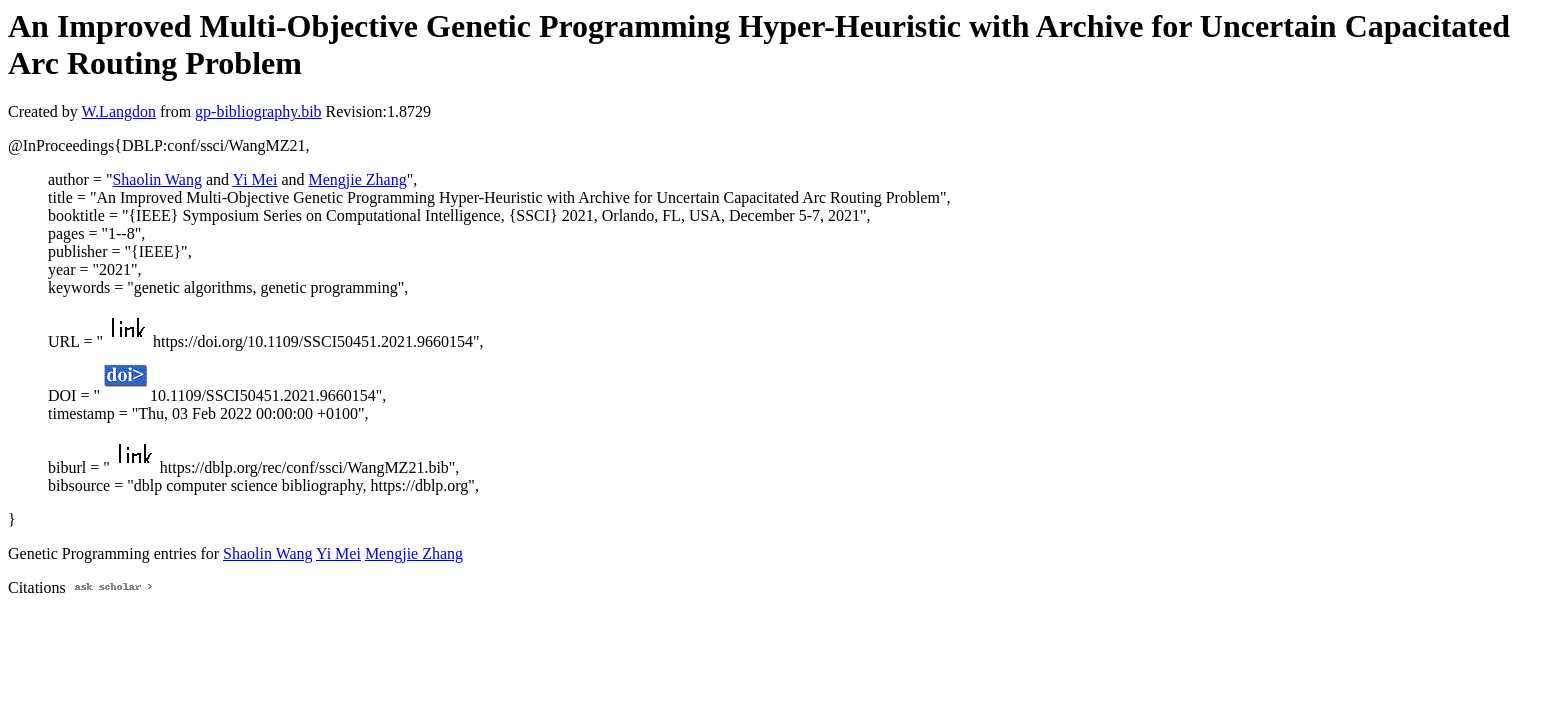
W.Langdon (118, 111)
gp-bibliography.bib (258, 111)
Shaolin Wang (157, 179)
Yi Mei (254, 179)
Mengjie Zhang (357, 179)
